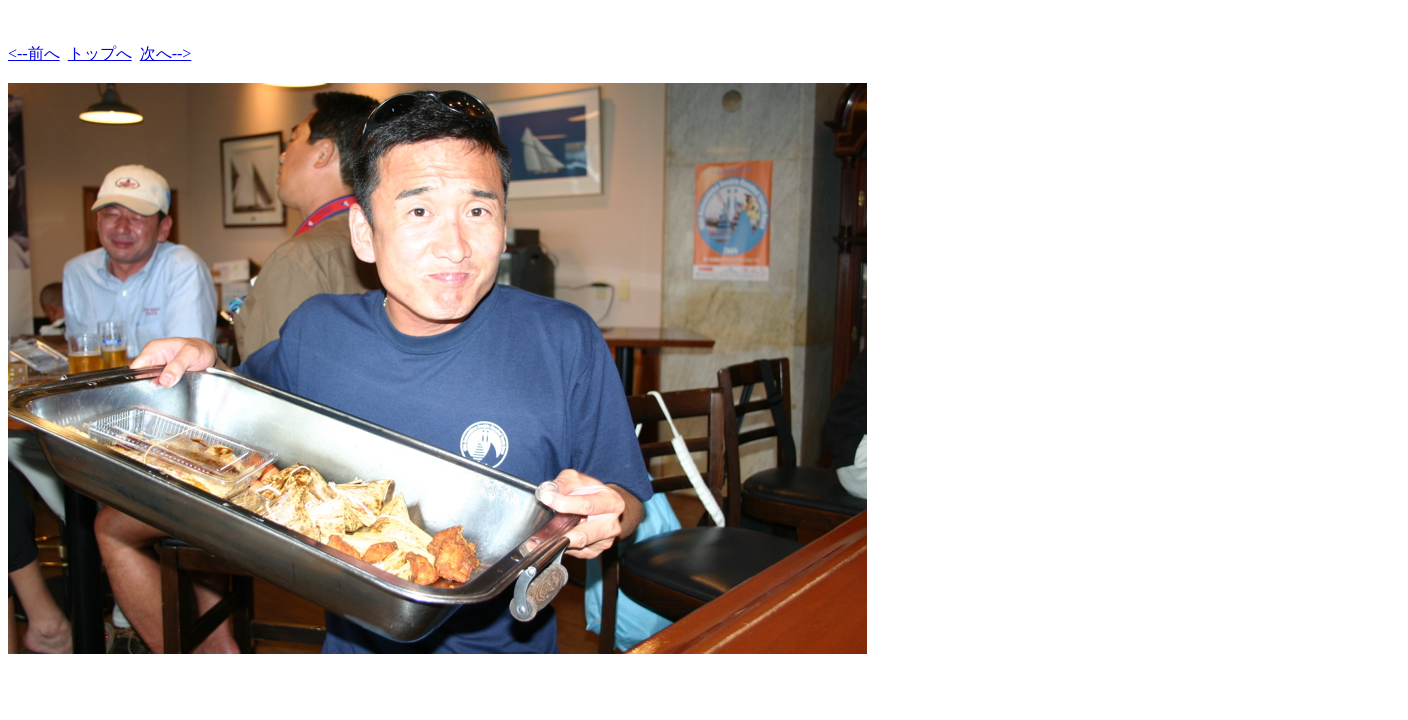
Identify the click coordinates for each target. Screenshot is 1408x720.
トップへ (100, 53)
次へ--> (166, 53)
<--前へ (34, 53)
